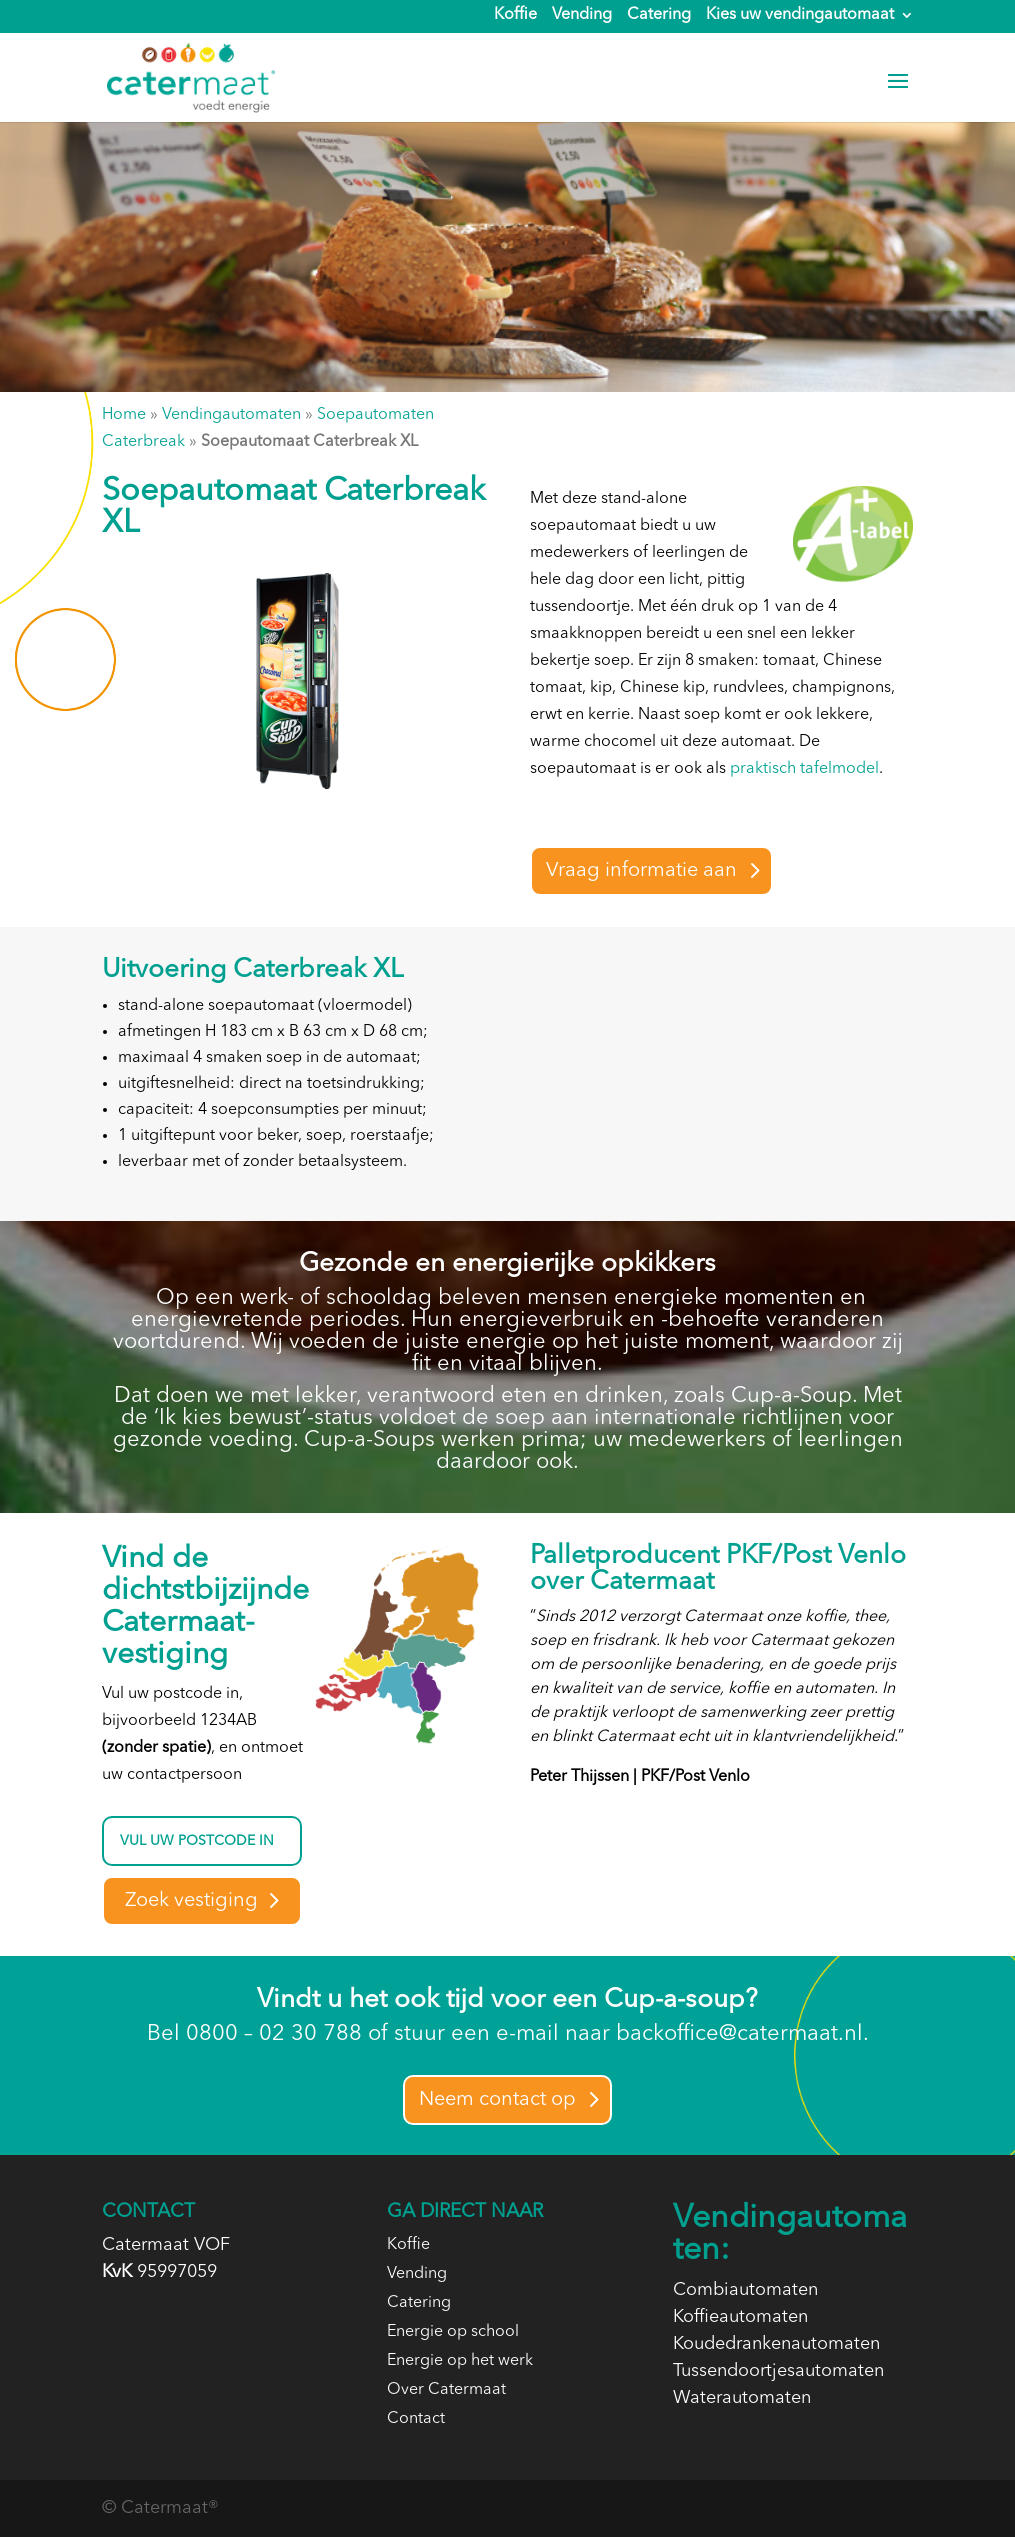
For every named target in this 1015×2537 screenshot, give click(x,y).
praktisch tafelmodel (804, 769)
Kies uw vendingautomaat (800, 16)
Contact (416, 2419)
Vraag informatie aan (641, 871)
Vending (582, 16)
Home (124, 415)
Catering (659, 16)
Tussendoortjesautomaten (778, 2371)
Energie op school (453, 2332)
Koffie (515, 16)
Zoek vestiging (191, 1901)
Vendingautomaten (231, 415)
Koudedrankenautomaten (776, 2344)
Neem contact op (497, 2100)
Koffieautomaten (740, 2317)
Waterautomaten (742, 2398)
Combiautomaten (745, 2290)
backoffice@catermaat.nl (739, 2034)
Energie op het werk (460, 2361)
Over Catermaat (446, 2390)
